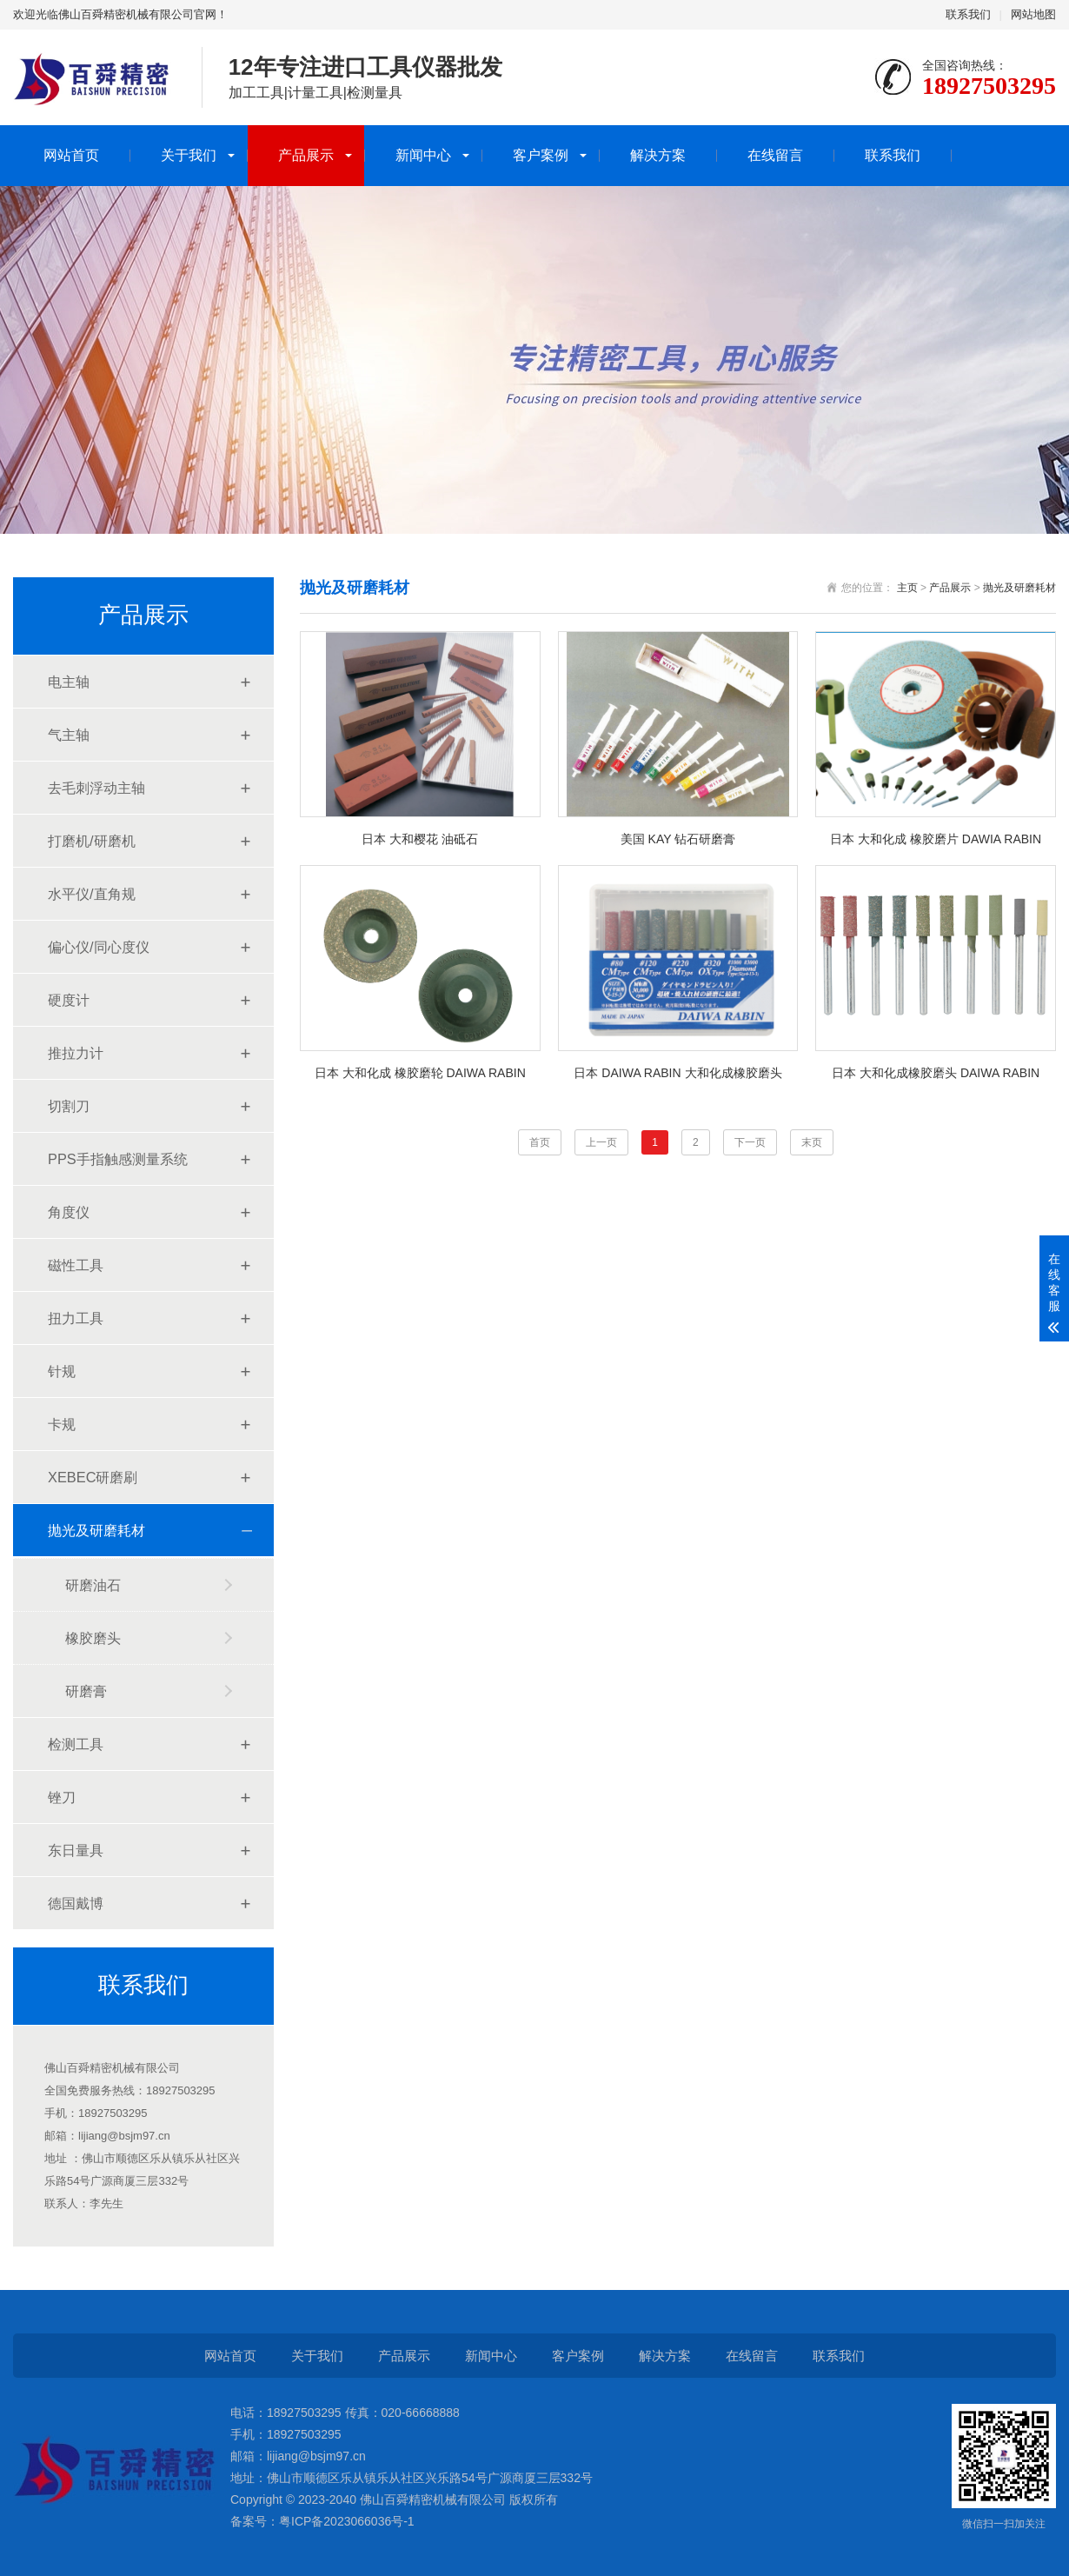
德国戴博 (75, 1903)
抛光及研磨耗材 (96, 1530)
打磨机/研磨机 (92, 841)
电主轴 (69, 681)
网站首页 (71, 155)
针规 (62, 1371)
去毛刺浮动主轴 (96, 787)
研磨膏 (86, 1691)
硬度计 (69, 1000)
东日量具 (75, 1850)
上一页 (601, 1142)
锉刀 (62, 1797)
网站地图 (1033, 14)
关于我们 (188, 155)
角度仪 (69, 1212)
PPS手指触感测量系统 (118, 1159)
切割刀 (69, 1106)
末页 (811, 1142)
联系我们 (968, 14)
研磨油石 (93, 1585)
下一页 (750, 1142)
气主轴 (69, 734)
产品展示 (306, 155)
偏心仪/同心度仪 (98, 947)
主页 (907, 588)
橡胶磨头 (93, 1638)
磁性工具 (75, 1265)
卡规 (62, 1424)
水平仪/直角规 (92, 894)
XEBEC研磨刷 (92, 1477)
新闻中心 (423, 155)
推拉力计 (75, 1053)
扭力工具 (75, 1318)
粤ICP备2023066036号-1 (347, 2521)
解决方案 (658, 155)
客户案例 (540, 155)
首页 (539, 1142)
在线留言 (775, 155)
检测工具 (75, 1744)
